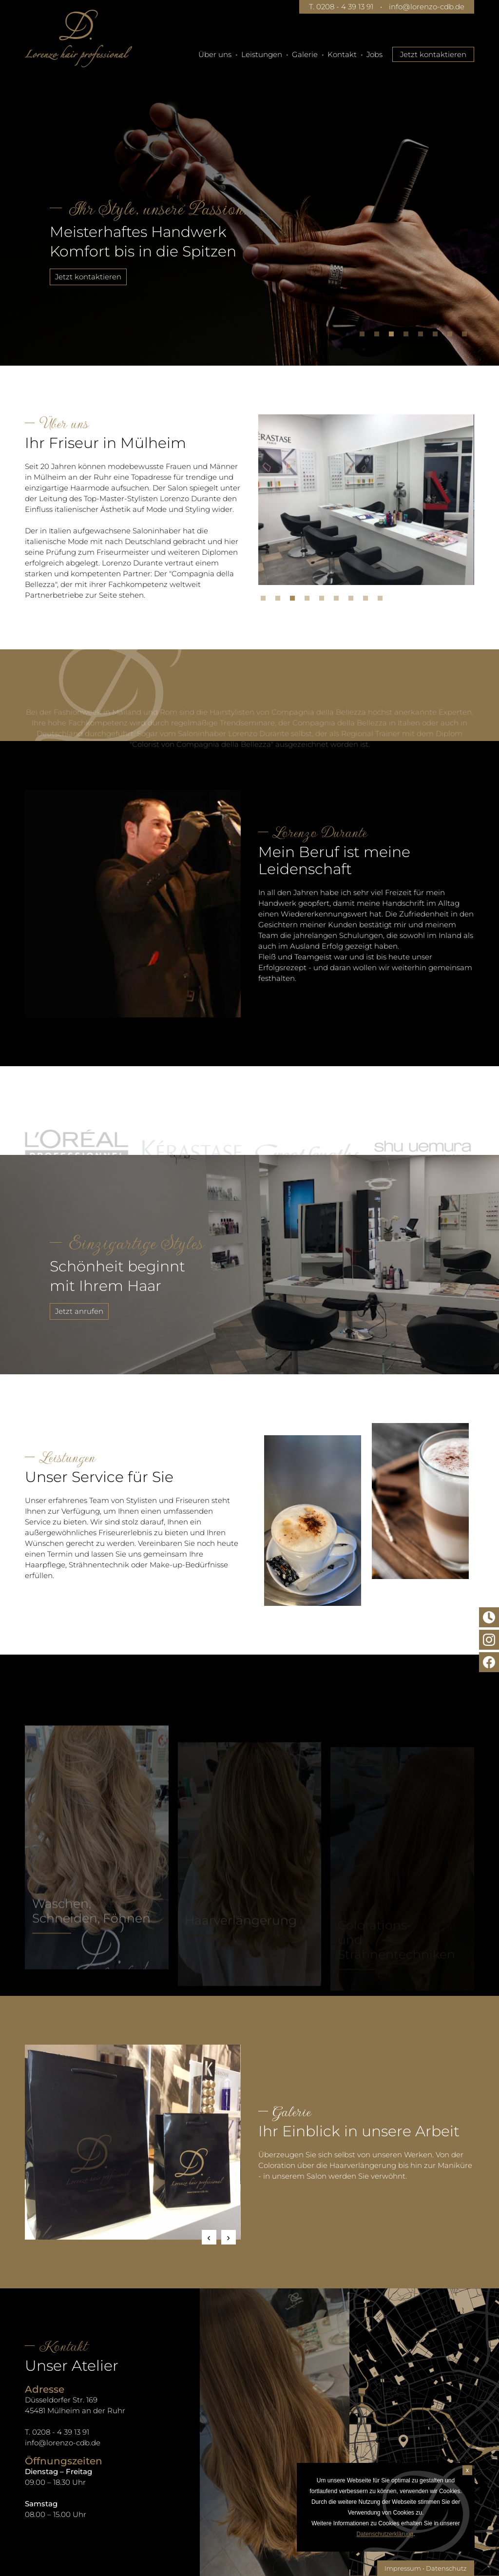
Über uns (214, 54)
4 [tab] (408, 336)
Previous (209, 2237)
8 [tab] (467, 336)
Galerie (305, 54)
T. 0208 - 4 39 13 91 (341, 6)
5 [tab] (423, 336)
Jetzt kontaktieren (433, 54)
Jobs (374, 54)
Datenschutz (446, 2568)
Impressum (402, 2568)
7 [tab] (452, 336)
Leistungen (261, 54)
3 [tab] (394, 336)
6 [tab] (437, 336)
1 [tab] (364, 336)
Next (228, 2237)
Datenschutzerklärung (384, 2534)
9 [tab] (382, 600)
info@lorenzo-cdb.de (426, 6)
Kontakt (342, 54)
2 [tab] (379, 336)
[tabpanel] (249, 207)
